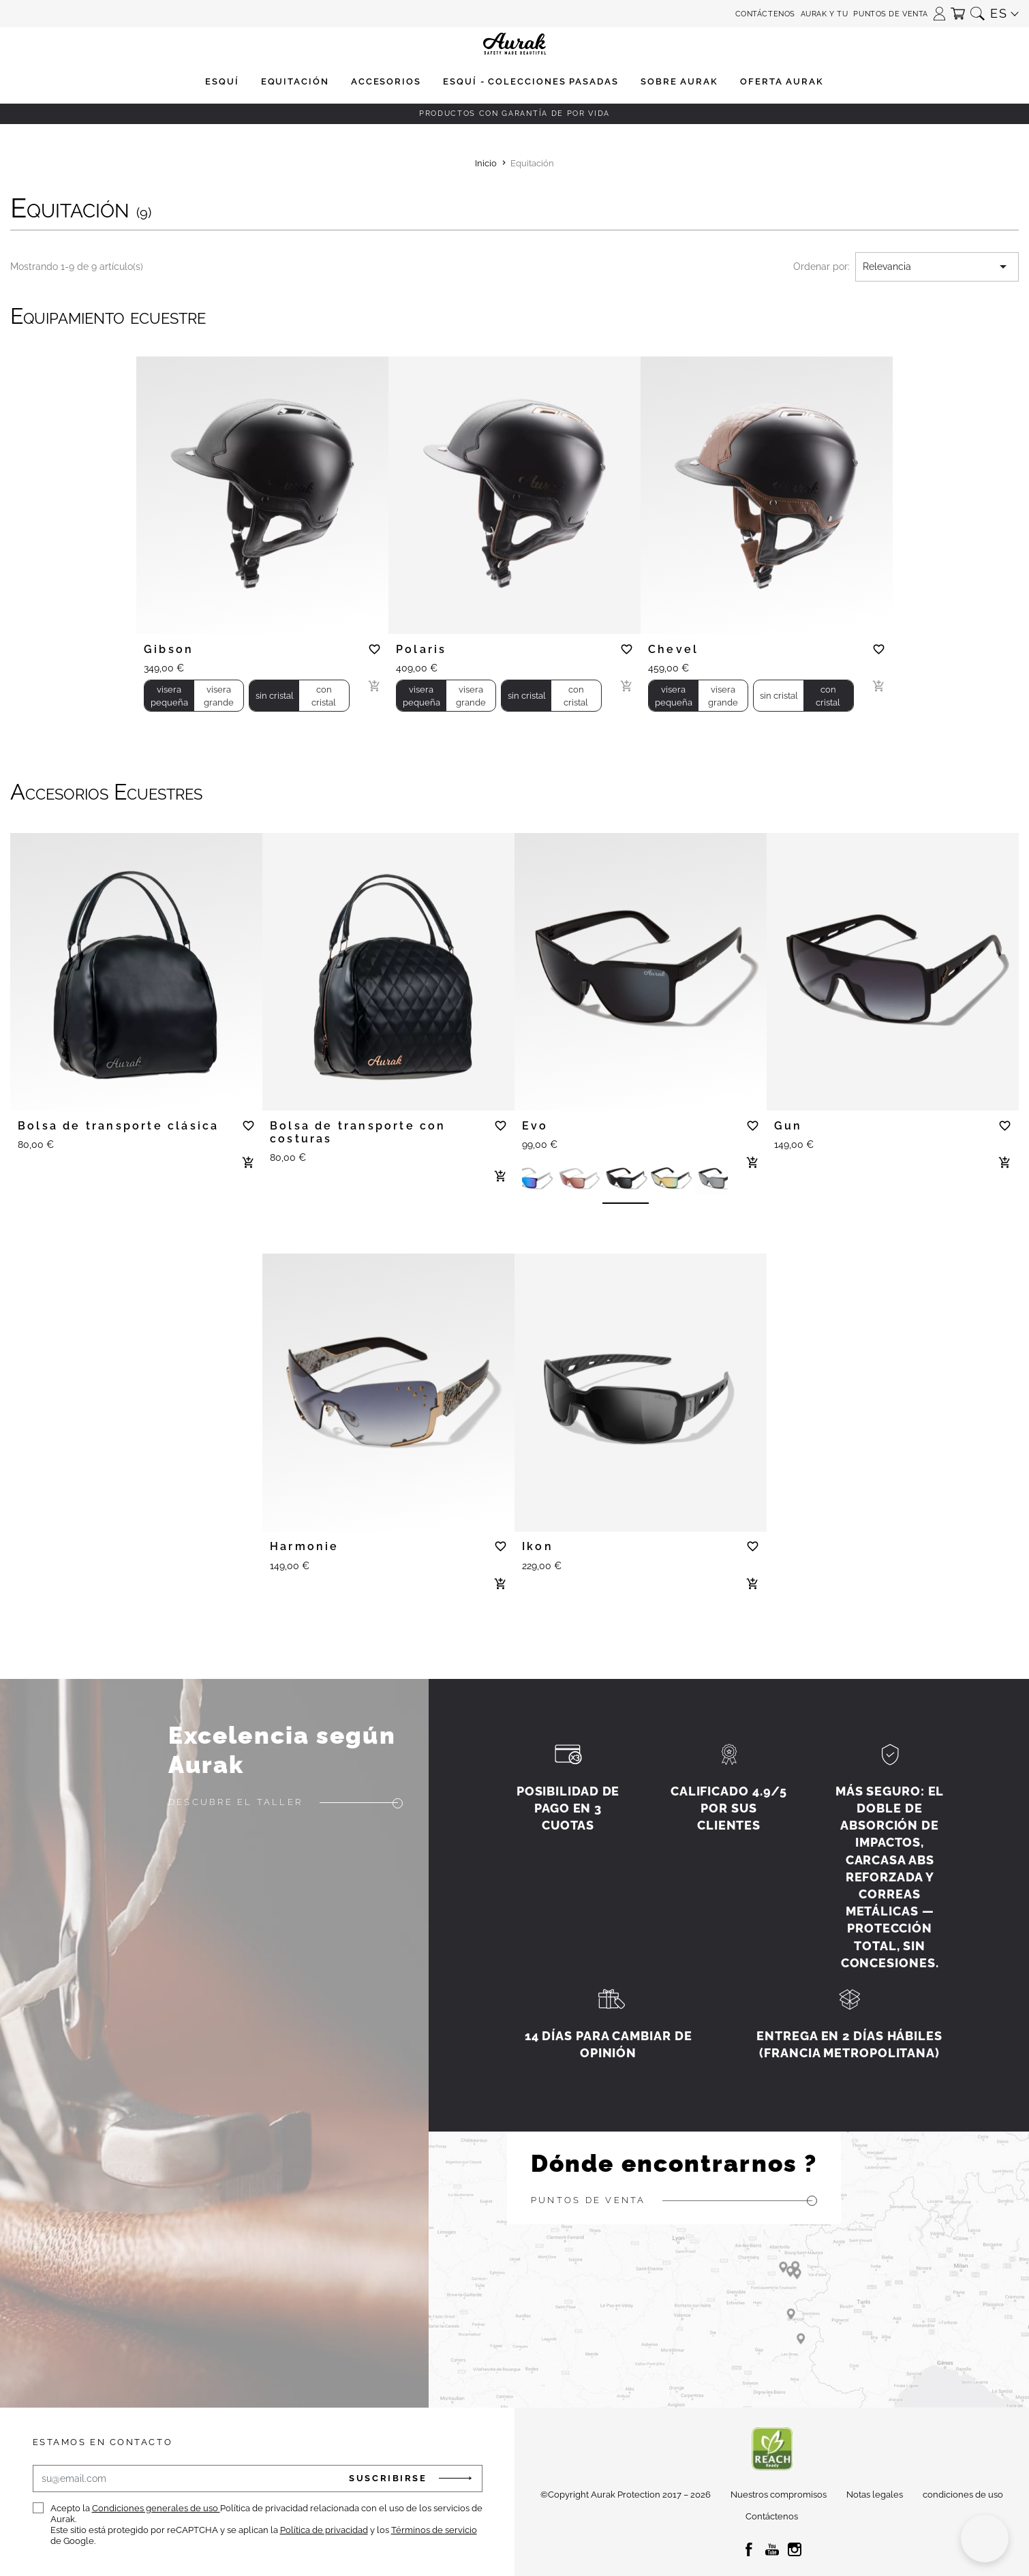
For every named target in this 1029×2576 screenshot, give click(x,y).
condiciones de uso (963, 2494)
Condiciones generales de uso (156, 2508)
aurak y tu (824, 13)
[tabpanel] (262, 489)
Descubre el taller (235, 1802)
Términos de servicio (434, 2530)
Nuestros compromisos (779, 2494)
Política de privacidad (324, 2530)
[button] (939, 9)
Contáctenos (765, 13)
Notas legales (874, 2494)
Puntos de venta (890, 13)
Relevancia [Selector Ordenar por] (937, 266)
